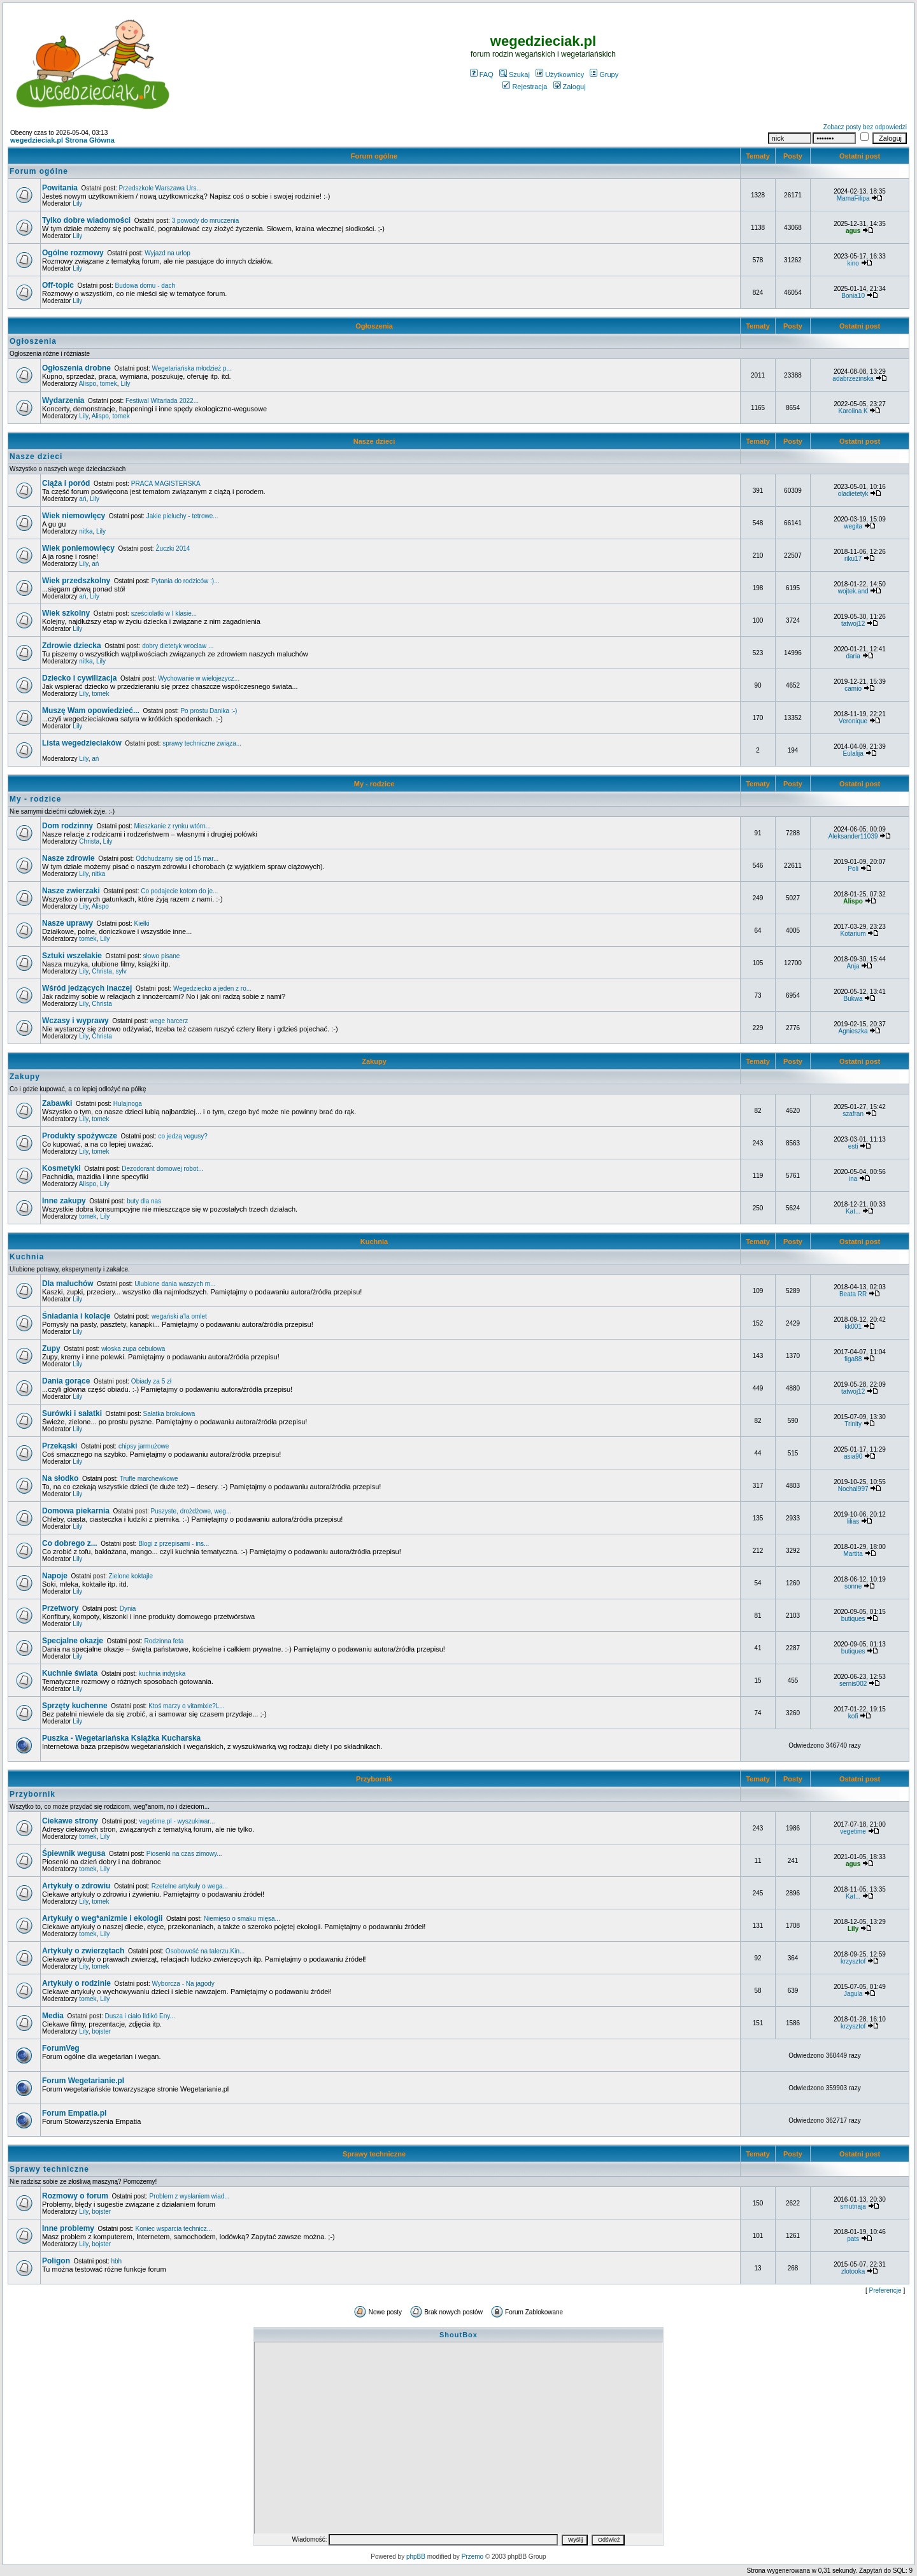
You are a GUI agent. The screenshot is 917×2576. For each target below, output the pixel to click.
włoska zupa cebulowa (133, 1348)
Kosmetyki (61, 1168)
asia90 (853, 1456)
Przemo (472, 2556)
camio (853, 688)
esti (853, 1146)
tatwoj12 (853, 623)
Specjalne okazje (72, 1640)
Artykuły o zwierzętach (83, 1950)
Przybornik (374, 1779)
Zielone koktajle (131, 1576)
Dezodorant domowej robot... (162, 1168)
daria (853, 656)
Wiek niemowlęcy (73, 515)
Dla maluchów (68, 1283)
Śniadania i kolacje (76, 1316)
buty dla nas (144, 1201)
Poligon (56, 2260)
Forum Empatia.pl (74, 2113)
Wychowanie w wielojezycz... (198, 678)
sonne (853, 1586)
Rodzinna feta (164, 1641)
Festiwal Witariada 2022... (162, 400)
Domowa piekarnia (76, 1510)
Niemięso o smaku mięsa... (242, 1918)
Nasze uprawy (67, 923)
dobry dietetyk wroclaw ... (177, 645)
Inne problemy (68, 2228)
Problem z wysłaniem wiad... (189, 2196)
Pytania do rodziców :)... (186, 580)
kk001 (853, 1326)
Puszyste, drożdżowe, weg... (191, 1511)
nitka (85, 531)
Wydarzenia (63, 400)
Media (53, 2015)
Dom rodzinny (67, 825)
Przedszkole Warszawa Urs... (160, 188)
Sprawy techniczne (374, 2154)
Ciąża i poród (66, 483)
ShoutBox (458, 2335)
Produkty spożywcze (79, 1135)
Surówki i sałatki (72, 1413)
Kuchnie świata (69, 1673)
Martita (853, 1553)
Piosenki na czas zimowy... (184, 1853)
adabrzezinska (852, 378)
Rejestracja (524, 86)
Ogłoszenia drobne (76, 368)
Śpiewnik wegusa (73, 1853)
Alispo (87, 383)
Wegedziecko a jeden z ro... (212, 988)
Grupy (604, 74)
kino (852, 263)
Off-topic (58, 285)
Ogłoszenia (374, 326)
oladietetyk (853, 493)
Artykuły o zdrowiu (76, 1885)
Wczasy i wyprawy (75, 1020)
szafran (853, 1113)
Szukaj (514, 74)
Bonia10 (853, 295)
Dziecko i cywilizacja (79, 678)
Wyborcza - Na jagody (183, 1983)
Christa (89, 841)
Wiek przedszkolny (76, 580)
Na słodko (60, 1478)
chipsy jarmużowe (143, 1446)
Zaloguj (569, 86)
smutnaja (853, 2206)
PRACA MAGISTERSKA (166, 483)
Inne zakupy (64, 1200)
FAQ (482, 74)
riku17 (853, 558)
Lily (77, 203)
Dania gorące (66, 1380)
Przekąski (59, 1445)
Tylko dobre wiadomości (86, 220)
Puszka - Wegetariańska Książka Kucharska (121, 1738)
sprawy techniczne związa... (201, 743)
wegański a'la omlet (179, 1316)
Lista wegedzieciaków (82, 743)
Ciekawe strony (70, 1820)
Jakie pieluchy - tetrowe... (182, 516)
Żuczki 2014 (172, 548)
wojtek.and (853, 591)
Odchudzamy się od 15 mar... (177, 858)
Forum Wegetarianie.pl (83, 2080)
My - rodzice (374, 784)
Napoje (55, 1575)
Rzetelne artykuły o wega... (190, 1886)
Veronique (853, 721)
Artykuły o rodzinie (76, 1983)
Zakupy (374, 1061)
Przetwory (60, 1608)
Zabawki (57, 1103)
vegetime (853, 1831)
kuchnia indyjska (162, 1673)
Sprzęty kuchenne (75, 1705)
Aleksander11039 (853, 836)
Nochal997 (853, 1488)
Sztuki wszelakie (72, 955)
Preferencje (885, 2290)
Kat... (853, 1211)
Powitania (60, 187)
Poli (853, 868)
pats (853, 2238)
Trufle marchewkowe (149, 1478)
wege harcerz (169, 1020)
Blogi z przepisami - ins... (173, 1543)
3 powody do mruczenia (205, 220)
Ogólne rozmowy (73, 252)
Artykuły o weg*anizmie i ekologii (102, 1918)
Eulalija (852, 753)
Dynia (128, 1608)
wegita (853, 526)
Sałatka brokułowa (169, 1413)
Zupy (51, 1348)
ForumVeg (61, 2048)
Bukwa (853, 998)
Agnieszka (853, 1031)
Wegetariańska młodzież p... (192, 368)
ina (853, 1178)
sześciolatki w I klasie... (164, 613)
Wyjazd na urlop (167, 253)
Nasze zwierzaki (71, 890)
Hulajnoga (127, 1103)
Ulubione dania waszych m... (174, 1283)
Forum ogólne (374, 156)
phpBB (415, 2556)
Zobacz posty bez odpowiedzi (865, 127)
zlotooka (853, 2271)
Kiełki (142, 923)
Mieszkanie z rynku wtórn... (172, 826)
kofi (853, 1716)
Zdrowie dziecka (71, 645)
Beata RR (853, 1294)
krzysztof (853, 1961)
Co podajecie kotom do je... (179, 891)
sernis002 (853, 1683)
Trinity (853, 1423)
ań (82, 498)
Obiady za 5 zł (151, 1381)
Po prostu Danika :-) (208, 710)
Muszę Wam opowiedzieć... (90, 710)
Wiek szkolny (66, 613)
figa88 (853, 1358)
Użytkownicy (560, 74)
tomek (108, 383)
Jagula (853, 1993)
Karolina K (853, 410)
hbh (116, 2261)
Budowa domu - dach (145, 285)
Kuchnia (374, 1241)
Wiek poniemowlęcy (78, 548)
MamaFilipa (853, 198)
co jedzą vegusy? (183, 1136)
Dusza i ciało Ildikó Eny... (140, 2016)
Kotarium (853, 933)
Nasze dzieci (374, 441)
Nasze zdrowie (68, 858)
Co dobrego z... (69, 1543)
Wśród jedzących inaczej (87, 988)
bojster (101, 2031)
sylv (120, 971)
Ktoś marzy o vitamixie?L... (186, 1705)
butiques (853, 1618)
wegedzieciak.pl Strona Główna (62, 140)
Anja (853, 966)
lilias (853, 1521)
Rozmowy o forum (75, 2195)
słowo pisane (161, 955)
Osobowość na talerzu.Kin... (205, 1951)
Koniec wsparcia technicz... (174, 2228)
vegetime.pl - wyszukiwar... (177, 1821)
